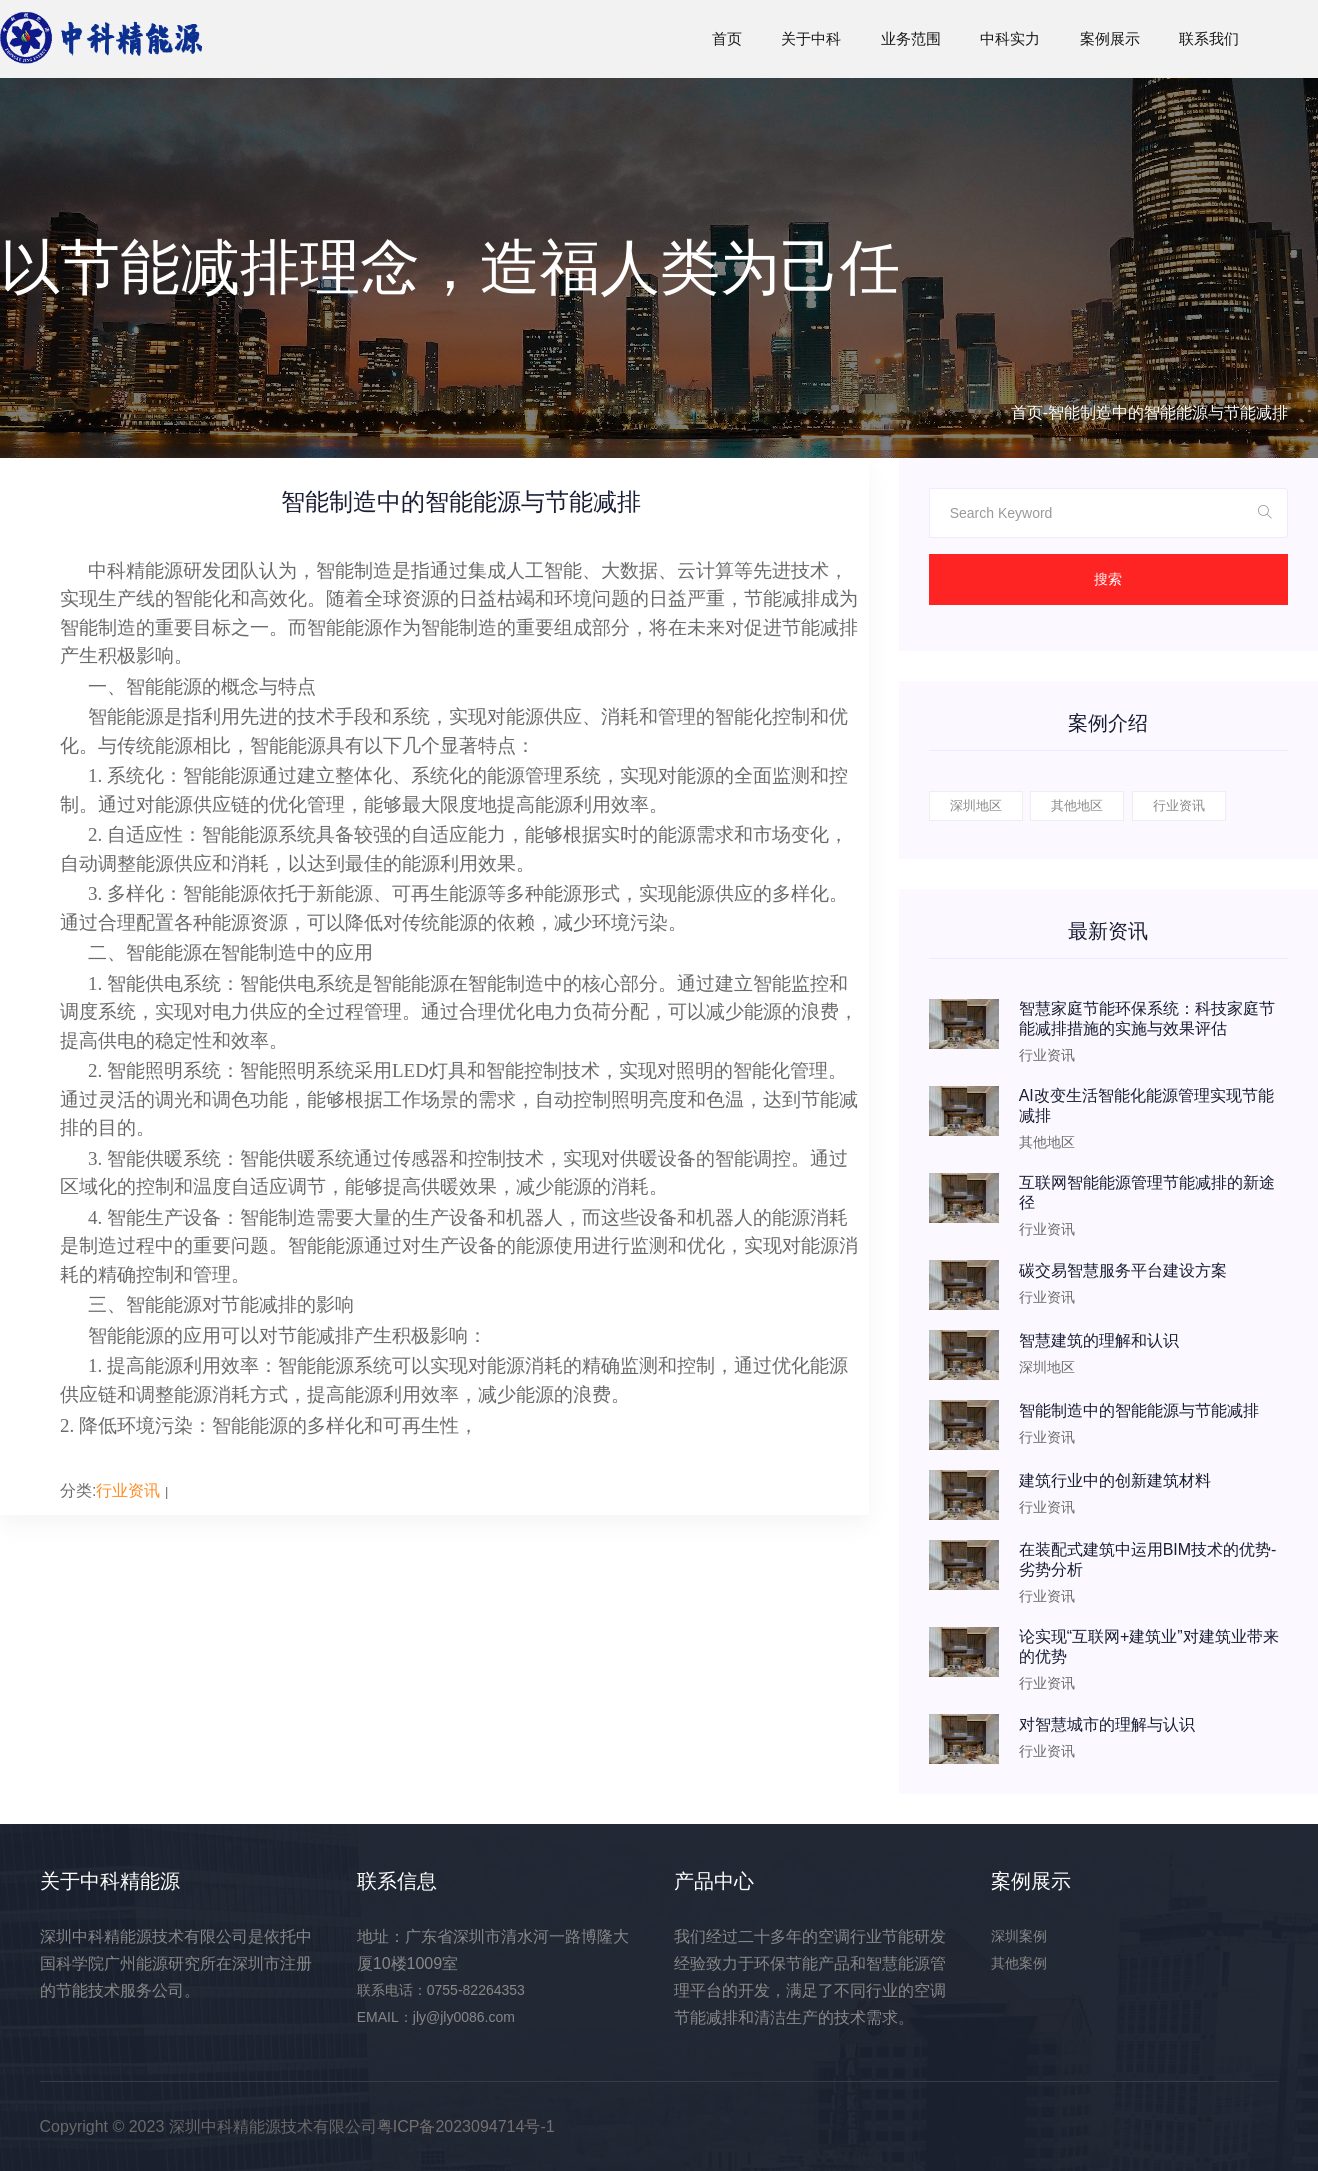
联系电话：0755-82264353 (441, 1990)
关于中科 (811, 38)
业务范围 (911, 38)
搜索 (1108, 579)
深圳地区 (976, 805)
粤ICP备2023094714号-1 (466, 2126)
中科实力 (1010, 38)
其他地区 (1077, 805)
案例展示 (1110, 38)
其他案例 (1019, 1963)
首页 (727, 38)
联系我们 (1209, 38)
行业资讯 (128, 1490)
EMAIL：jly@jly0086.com (436, 2017)
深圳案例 (1019, 1936)
